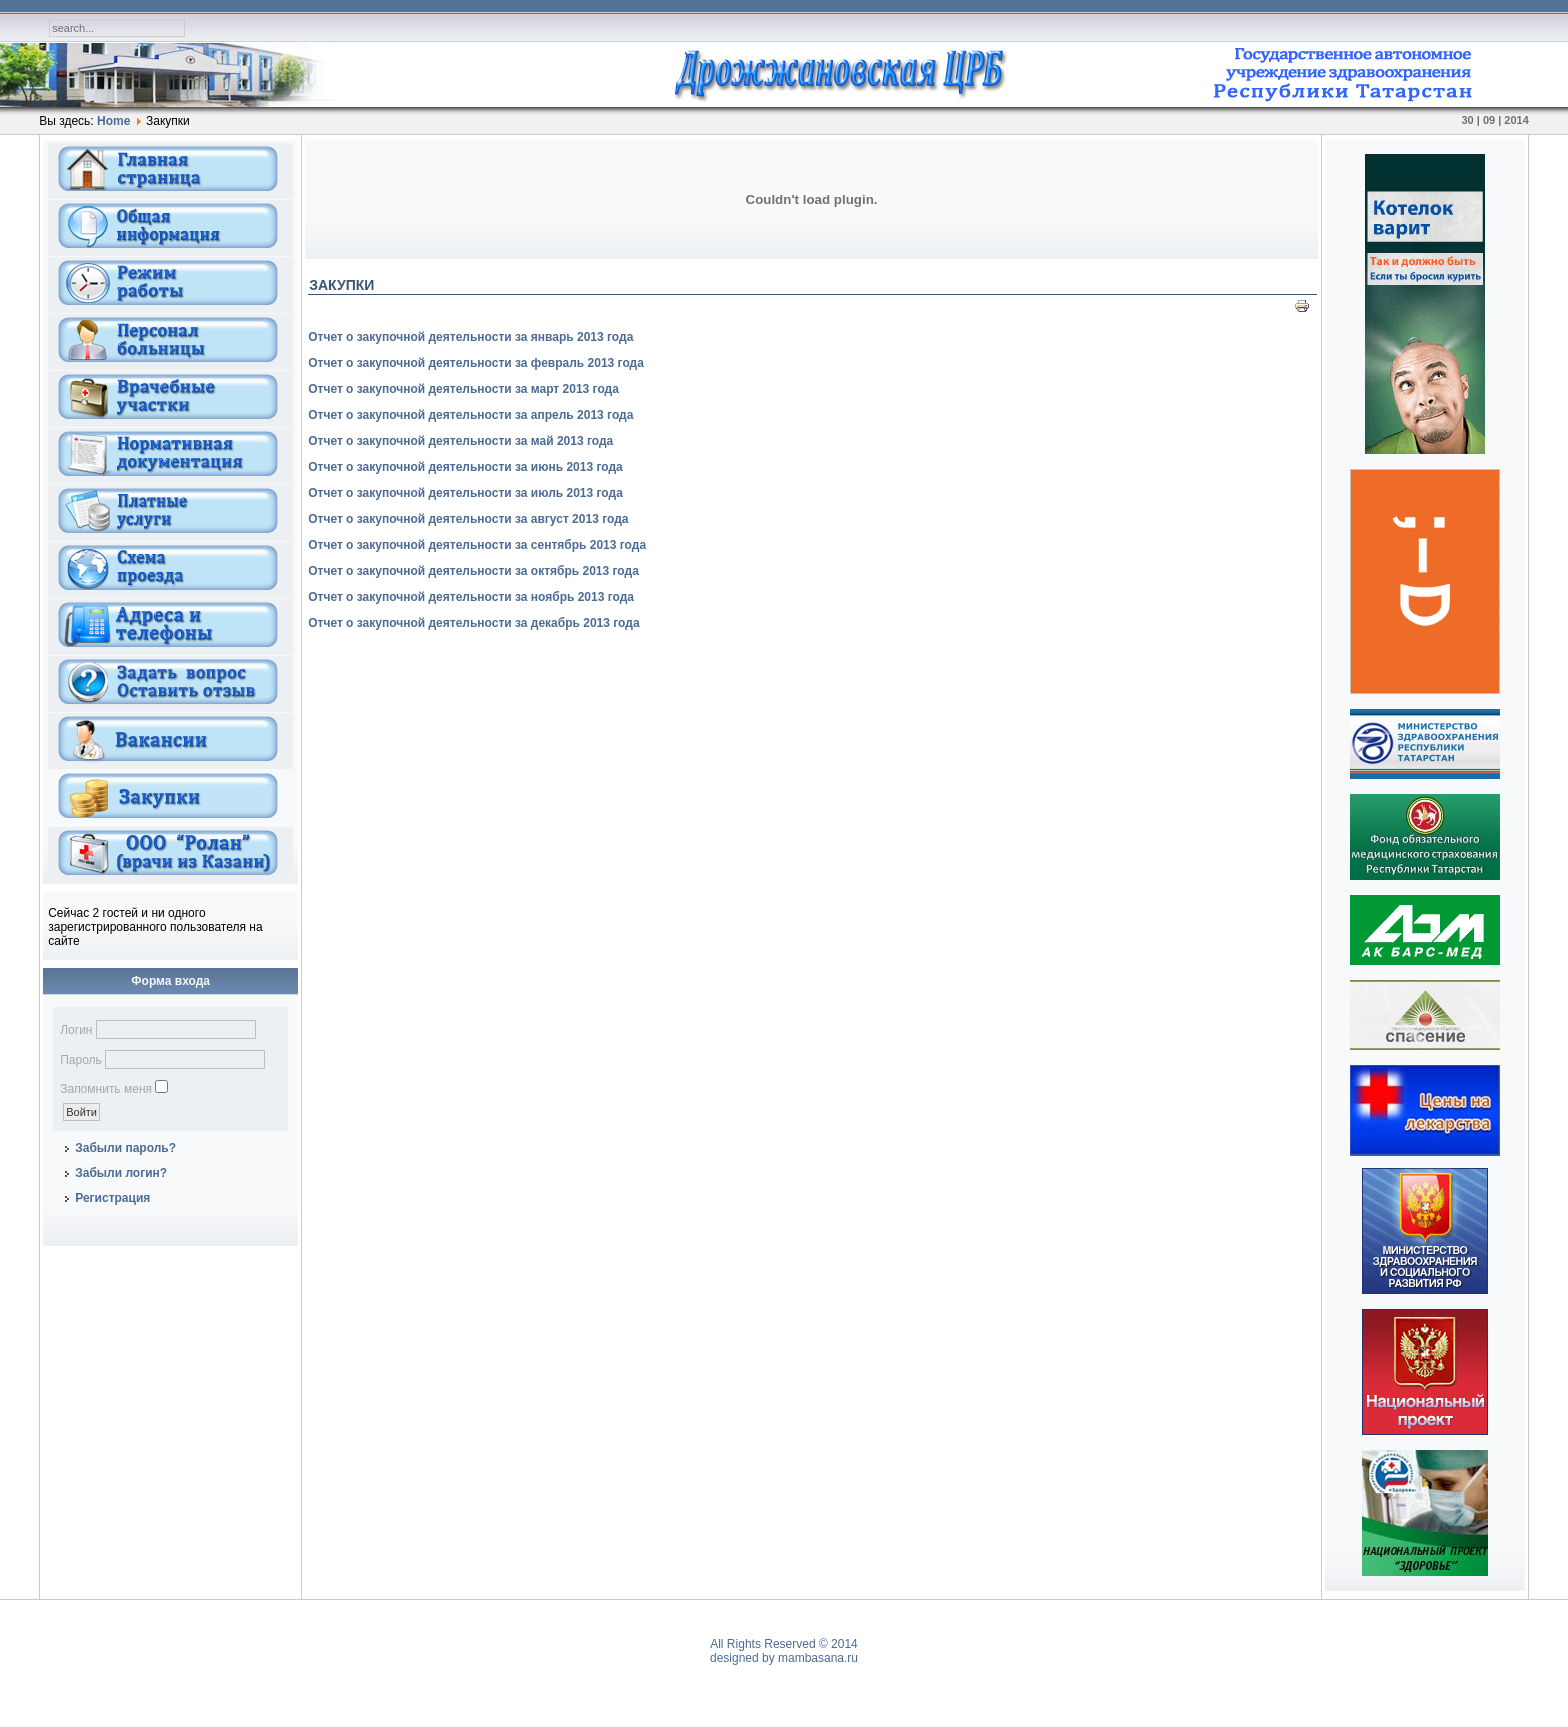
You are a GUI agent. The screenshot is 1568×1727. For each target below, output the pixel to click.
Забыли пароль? (125, 1148)
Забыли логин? (121, 1173)
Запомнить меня (106, 1089)
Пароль (81, 1060)
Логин (76, 1030)
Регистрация (112, 1198)
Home (113, 121)
